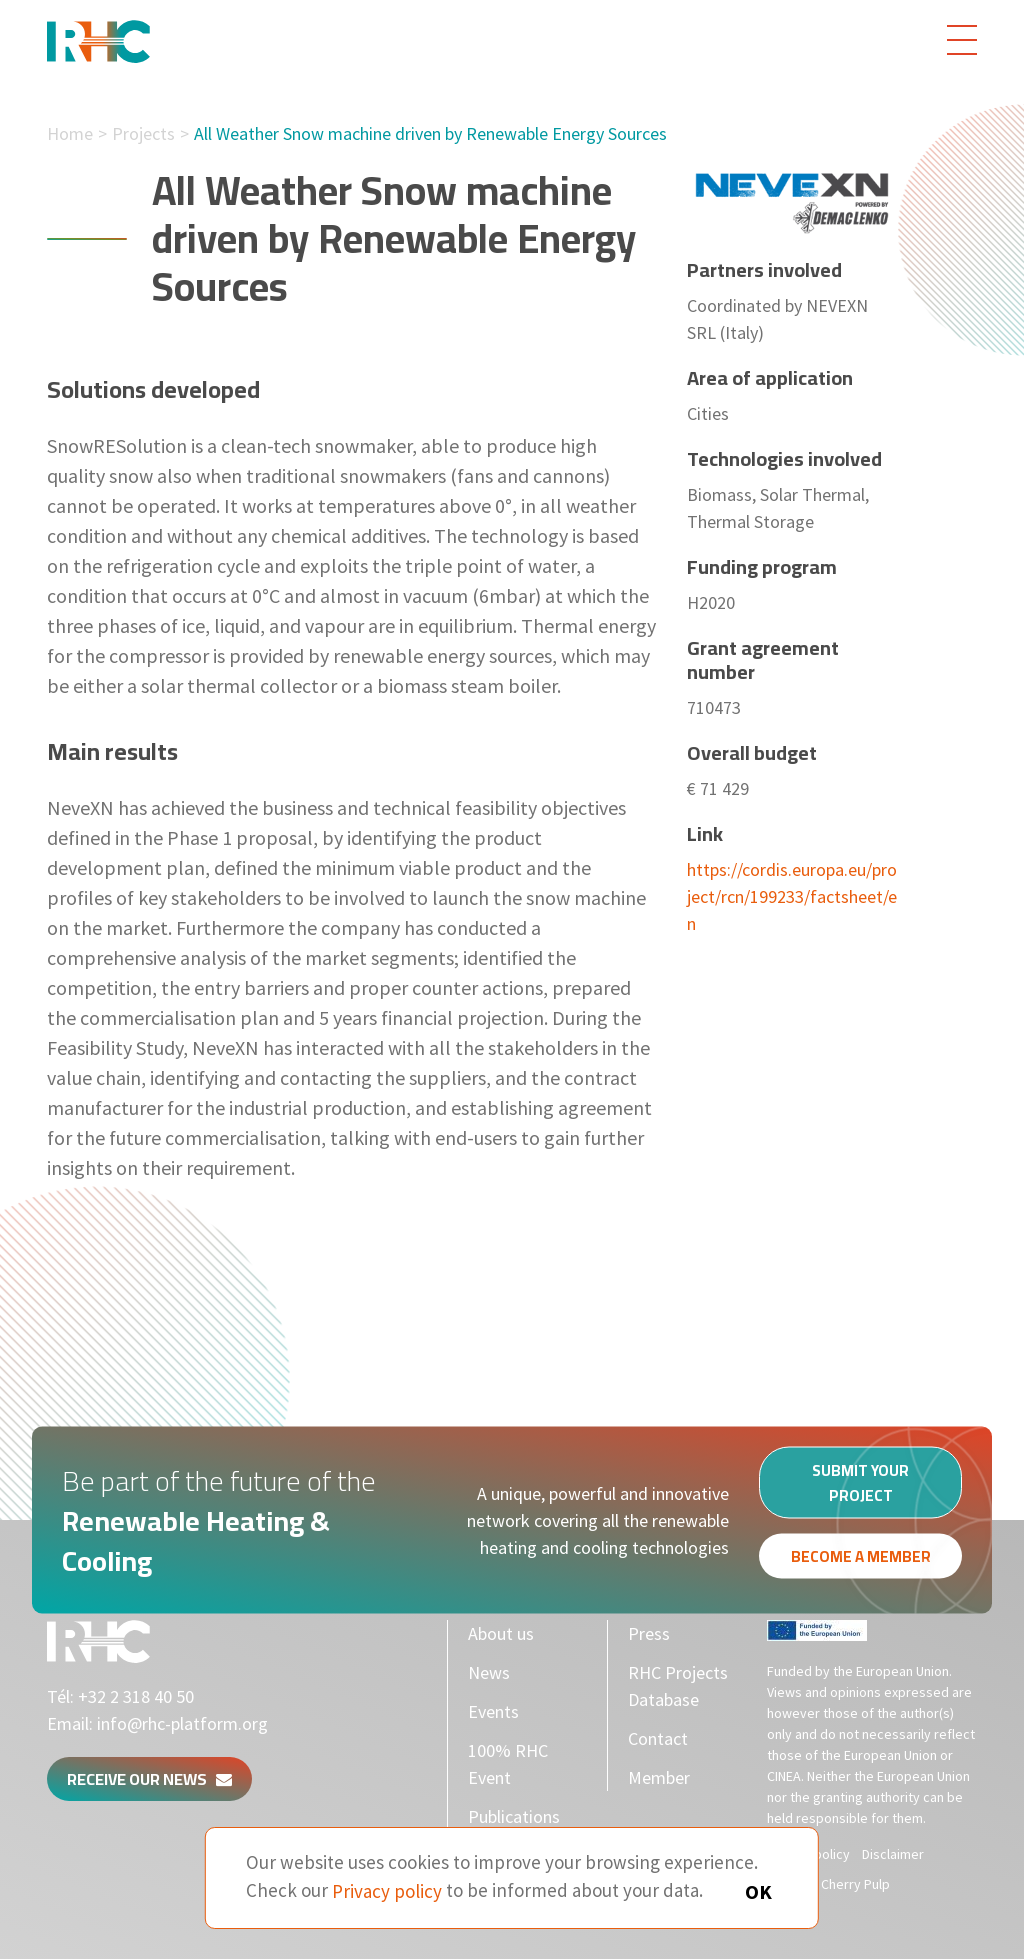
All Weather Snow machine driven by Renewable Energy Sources (430, 133)
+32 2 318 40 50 (136, 1696)
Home (70, 133)
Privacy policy (387, 1890)
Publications (514, 1816)
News (489, 1672)
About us (501, 1633)
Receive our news (149, 1779)
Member (659, 1777)
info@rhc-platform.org (182, 1723)
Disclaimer (893, 1854)
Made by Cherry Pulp (828, 1884)
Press (649, 1633)
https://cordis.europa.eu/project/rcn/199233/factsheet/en (792, 896)
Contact (658, 1738)
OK (758, 1891)
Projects (143, 133)
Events (493, 1711)
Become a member (861, 1561)
